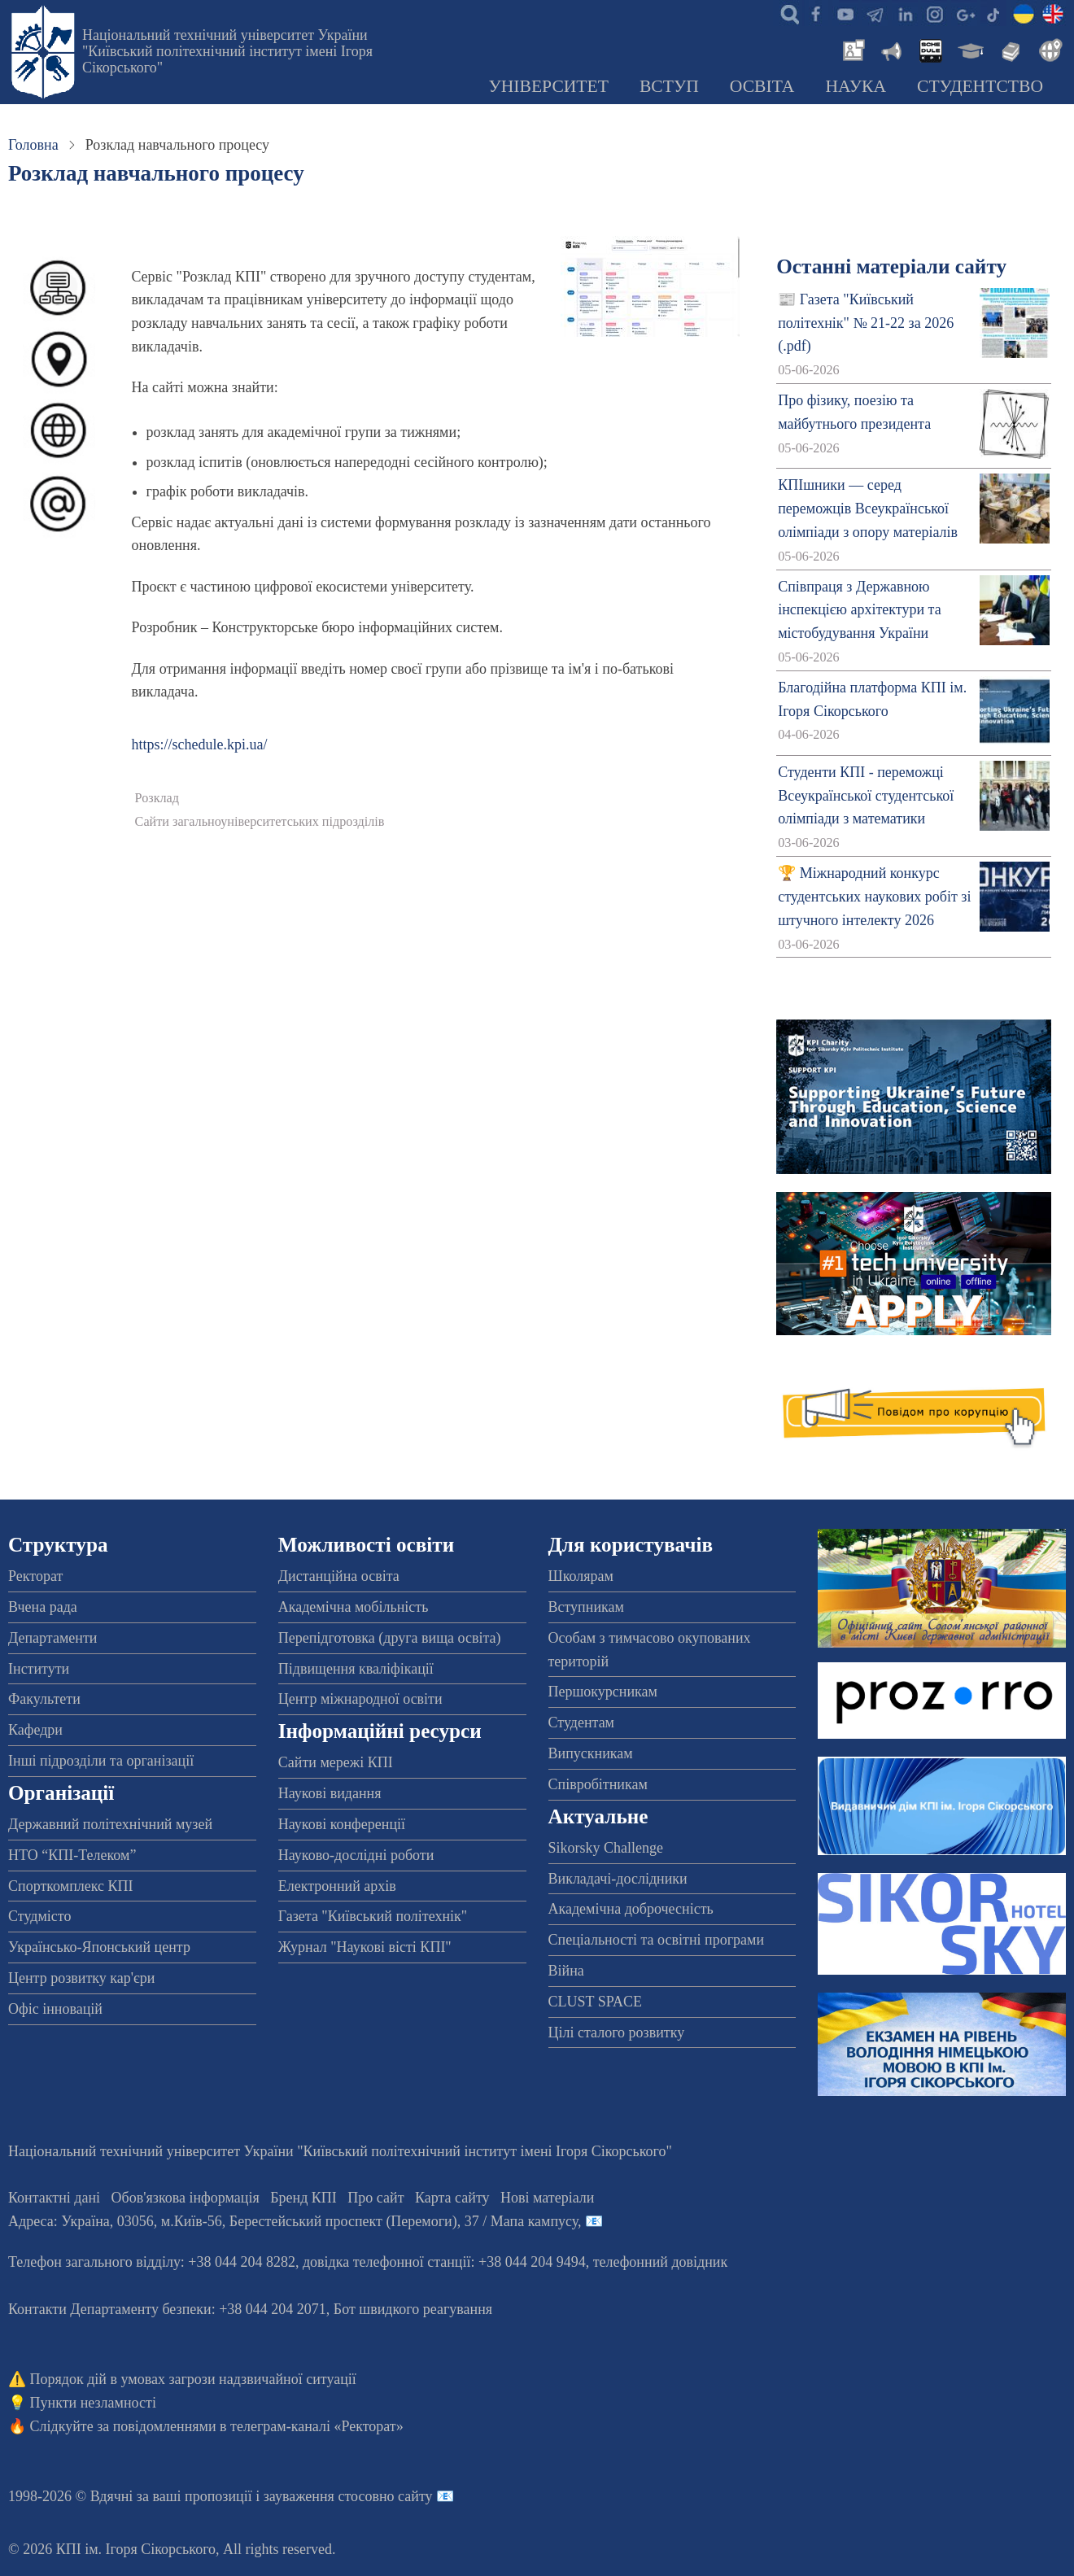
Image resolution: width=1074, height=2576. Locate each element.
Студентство (980, 86)
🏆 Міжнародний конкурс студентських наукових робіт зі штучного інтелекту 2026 (874, 896)
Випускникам (590, 1753)
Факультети (44, 1699)
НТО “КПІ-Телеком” (72, 1855)
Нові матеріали (547, 2198)
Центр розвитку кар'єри (81, 1978)
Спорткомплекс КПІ (70, 1886)
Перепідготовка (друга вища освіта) (389, 1638)
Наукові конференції (341, 1824)
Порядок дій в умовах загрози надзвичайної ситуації (193, 2379)
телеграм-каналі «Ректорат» (317, 2426)
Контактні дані (54, 2198)
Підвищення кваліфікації (356, 1669)
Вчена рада (42, 1607)
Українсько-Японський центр (99, 1947)
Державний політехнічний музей (110, 1824)
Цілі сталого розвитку (616, 2032)
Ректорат (35, 1576)
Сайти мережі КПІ (335, 1762)
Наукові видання (330, 1793)
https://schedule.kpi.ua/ (200, 744)
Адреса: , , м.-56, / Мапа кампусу (293, 2221)
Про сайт (375, 2198)
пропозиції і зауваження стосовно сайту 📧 (319, 2496)
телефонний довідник (660, 2262)
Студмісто (39, 1916)
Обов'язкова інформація (185, 2198)
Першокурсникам (602, 1691)
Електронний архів (337, 1886)
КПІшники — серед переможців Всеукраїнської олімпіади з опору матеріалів (868, 508)
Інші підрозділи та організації (101, 1761)
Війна (566, 1971)
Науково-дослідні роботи (356, 1855)
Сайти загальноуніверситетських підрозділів (260, 821)
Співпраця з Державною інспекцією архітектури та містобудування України (859, 610)
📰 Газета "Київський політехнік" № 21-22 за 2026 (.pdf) (866, 323)
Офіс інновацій (55, 2009)
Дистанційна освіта (338, 1576)
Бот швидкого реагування (413, 2309)
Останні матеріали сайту (891, 266)
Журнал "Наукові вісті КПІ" (365, 1947)
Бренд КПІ (303, 2198)
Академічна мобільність (353, 1607)
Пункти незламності (93, 2403)
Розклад (157, 798)
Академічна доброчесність (631, 1909)
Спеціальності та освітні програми (656, 1940)
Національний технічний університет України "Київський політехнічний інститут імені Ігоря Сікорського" (227, 51)
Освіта (762, 86)
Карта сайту (452, 2198)
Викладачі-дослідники (618, 1879)
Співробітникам (598, 1784)
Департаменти (52, 1638)
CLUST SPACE (595, 2001)
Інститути (38, 1669)
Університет (548, 86)
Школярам (580, 1576)
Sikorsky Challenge (606, 1848)
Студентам (581, 1722)
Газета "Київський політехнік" (372, 1916)
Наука (855, 86)
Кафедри (35, 1730)
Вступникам (586, 1607)
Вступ (669, 86)
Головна (33, 145)
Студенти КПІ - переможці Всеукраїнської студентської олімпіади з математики (866, 795)
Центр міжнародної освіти (360, 1699)
